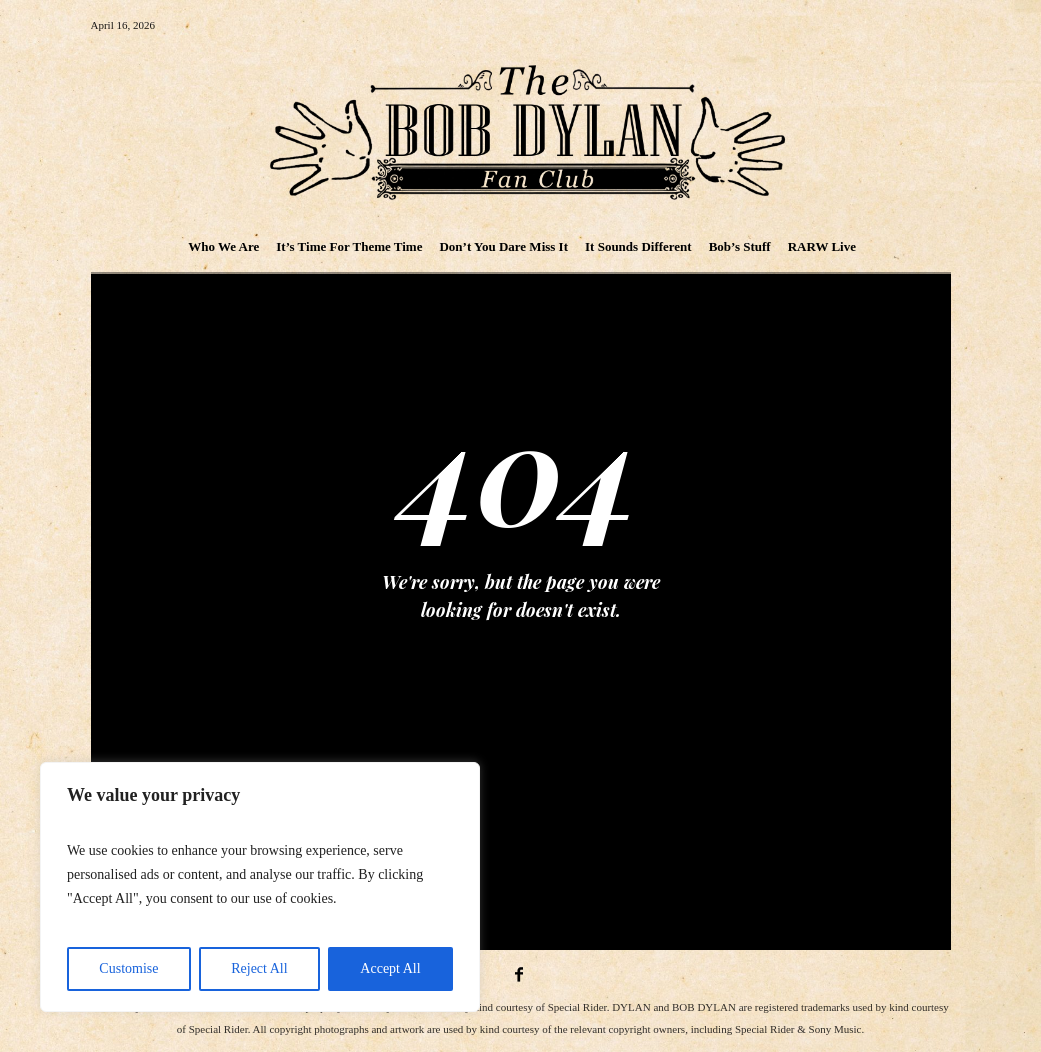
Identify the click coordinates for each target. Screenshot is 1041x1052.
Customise (128, 968)
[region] (260, 887)
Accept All (390, 968)
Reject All (259, 968)
